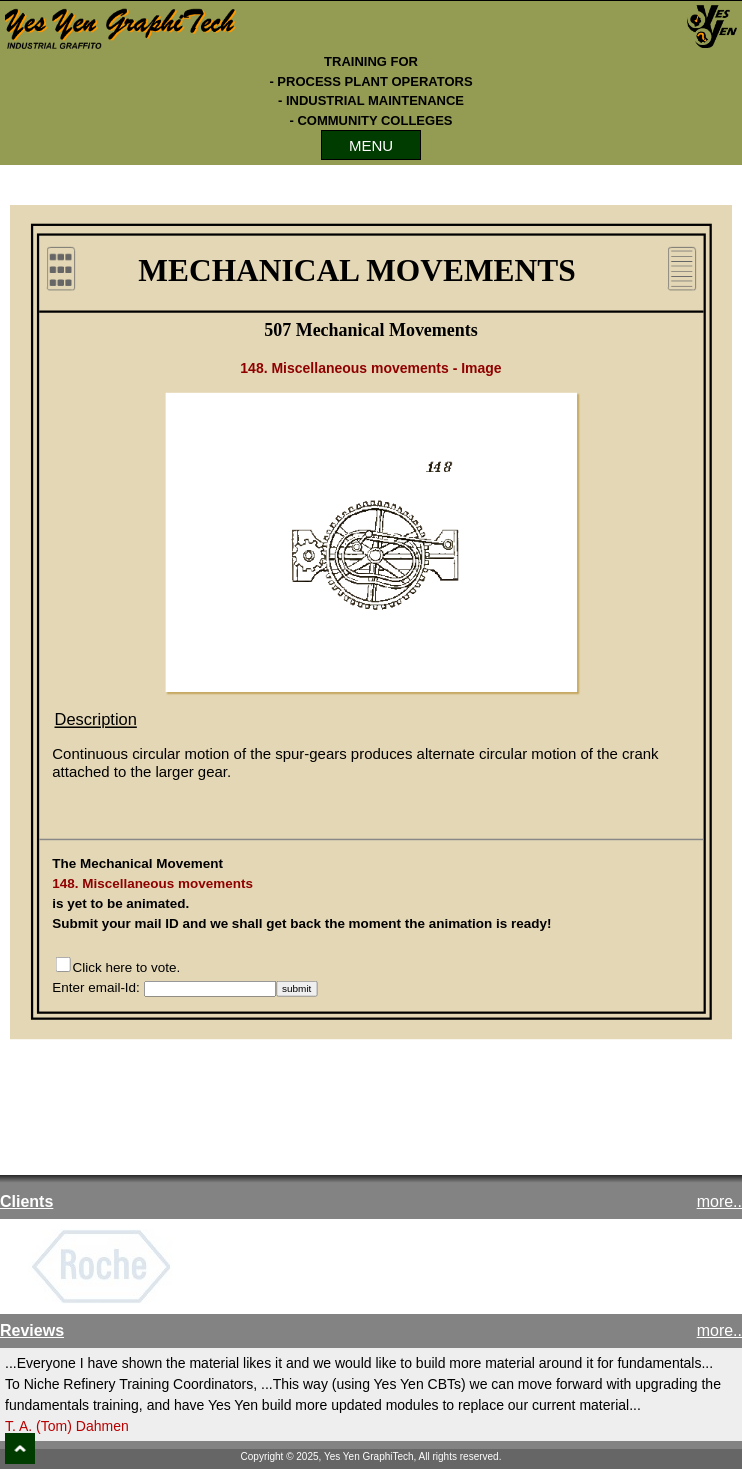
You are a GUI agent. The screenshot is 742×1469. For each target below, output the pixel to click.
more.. (719, 1201)
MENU (371, 145)
